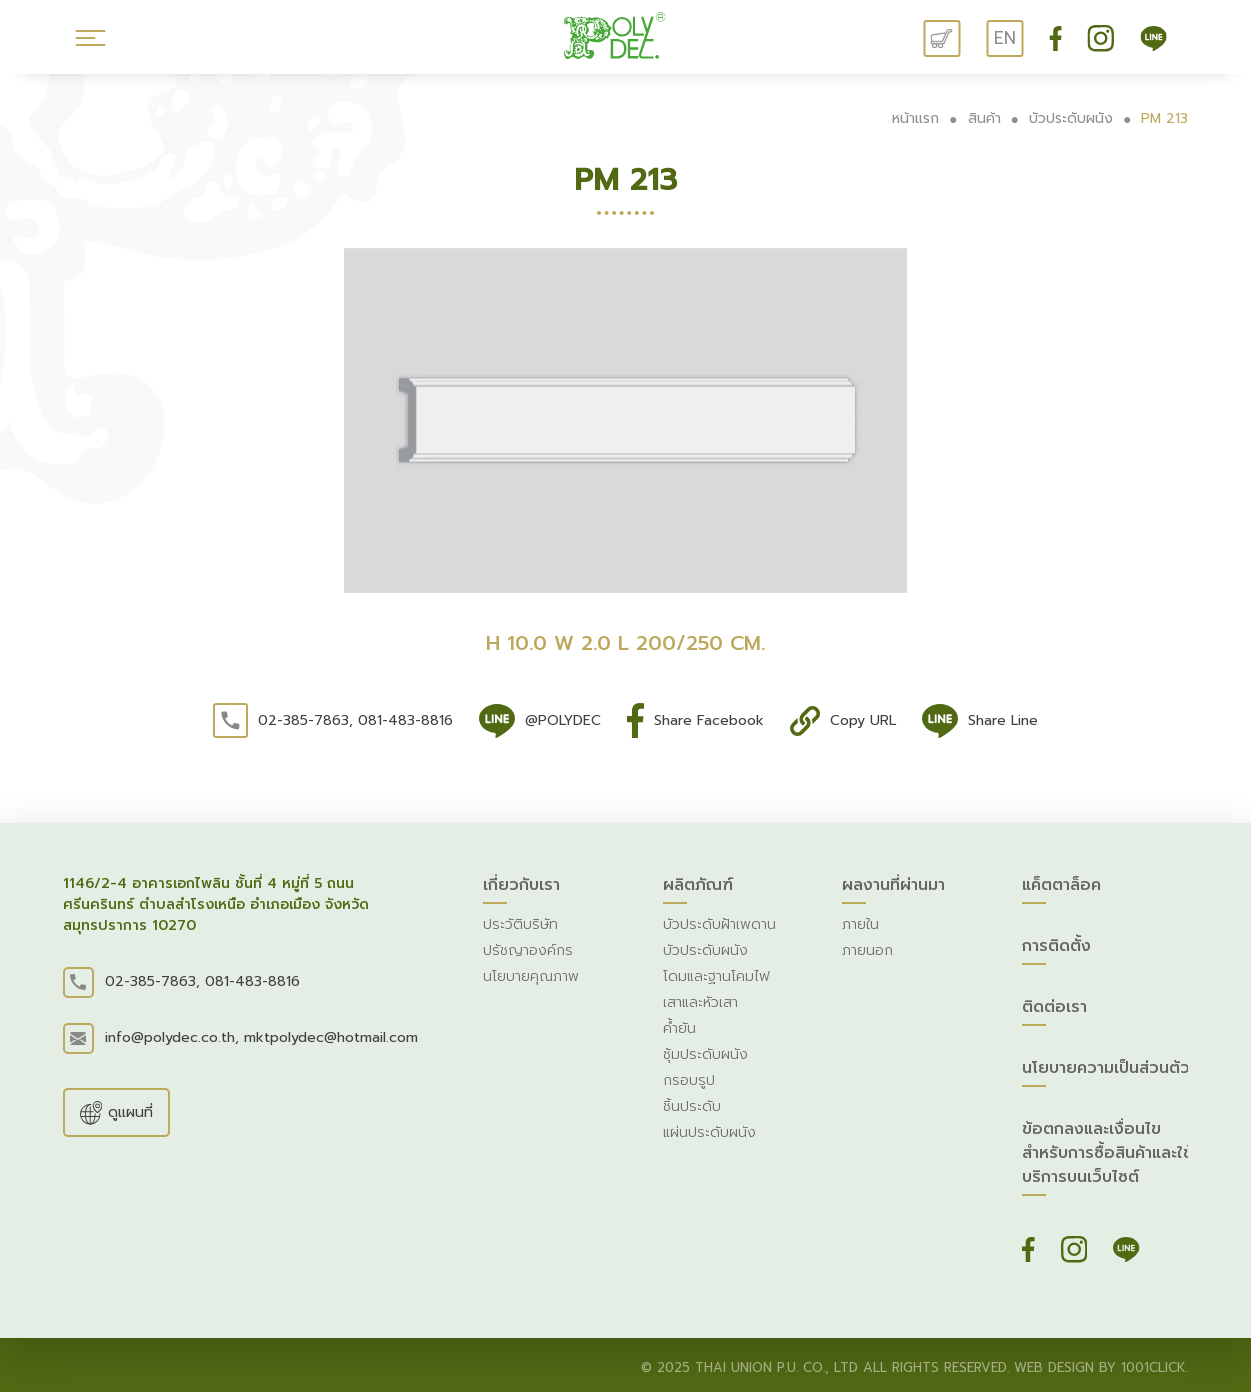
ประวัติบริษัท (520, 924)
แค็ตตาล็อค (1061, 888)
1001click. (1154, 1367)
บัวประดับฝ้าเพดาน (719, 924)
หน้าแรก (915, 118)
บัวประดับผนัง (1071, 118)
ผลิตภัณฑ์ (698, 888)
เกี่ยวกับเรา (521, 888)
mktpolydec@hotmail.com (331, 1037)
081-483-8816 (405, 720)
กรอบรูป (689, 1080)
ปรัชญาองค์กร (528, 950)
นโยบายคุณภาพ (531, 976)
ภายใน (860, 924)
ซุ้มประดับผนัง (705, 1054)
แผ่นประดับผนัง (709, 1132)
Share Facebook (709, 720)
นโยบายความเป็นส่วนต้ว (1106, 1071)
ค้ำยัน (679, 1028)
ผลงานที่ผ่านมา (893, 888)
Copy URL (863, 720)
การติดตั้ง (1056, 949)
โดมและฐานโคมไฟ (716, 976)
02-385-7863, (305, 720)
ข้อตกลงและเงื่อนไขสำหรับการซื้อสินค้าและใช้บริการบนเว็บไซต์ (1107, 1156)
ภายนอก (867, 950)
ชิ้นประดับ (692, 1106)
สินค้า (984, 118)
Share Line (1003, 720)
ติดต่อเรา (1054, 1010)
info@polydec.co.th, (172, 1037)
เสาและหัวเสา (700, 1002)
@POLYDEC (563, 720)
